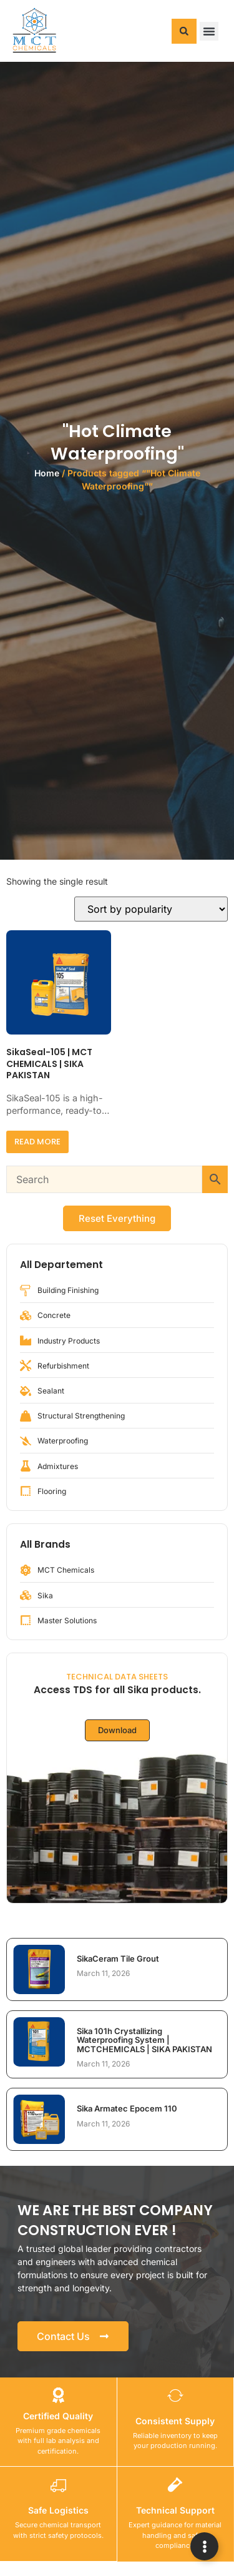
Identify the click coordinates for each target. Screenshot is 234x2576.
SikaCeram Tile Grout (118, 1959)
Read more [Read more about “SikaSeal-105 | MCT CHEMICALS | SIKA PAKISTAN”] (37, 1142)
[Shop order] (151, 909)
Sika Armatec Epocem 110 (127, 2108)
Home (46, 473)
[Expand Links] (204, 2546)
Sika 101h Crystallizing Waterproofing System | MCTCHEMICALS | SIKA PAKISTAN (144, 2040)
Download (117, 1730)
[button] (184, 31)
